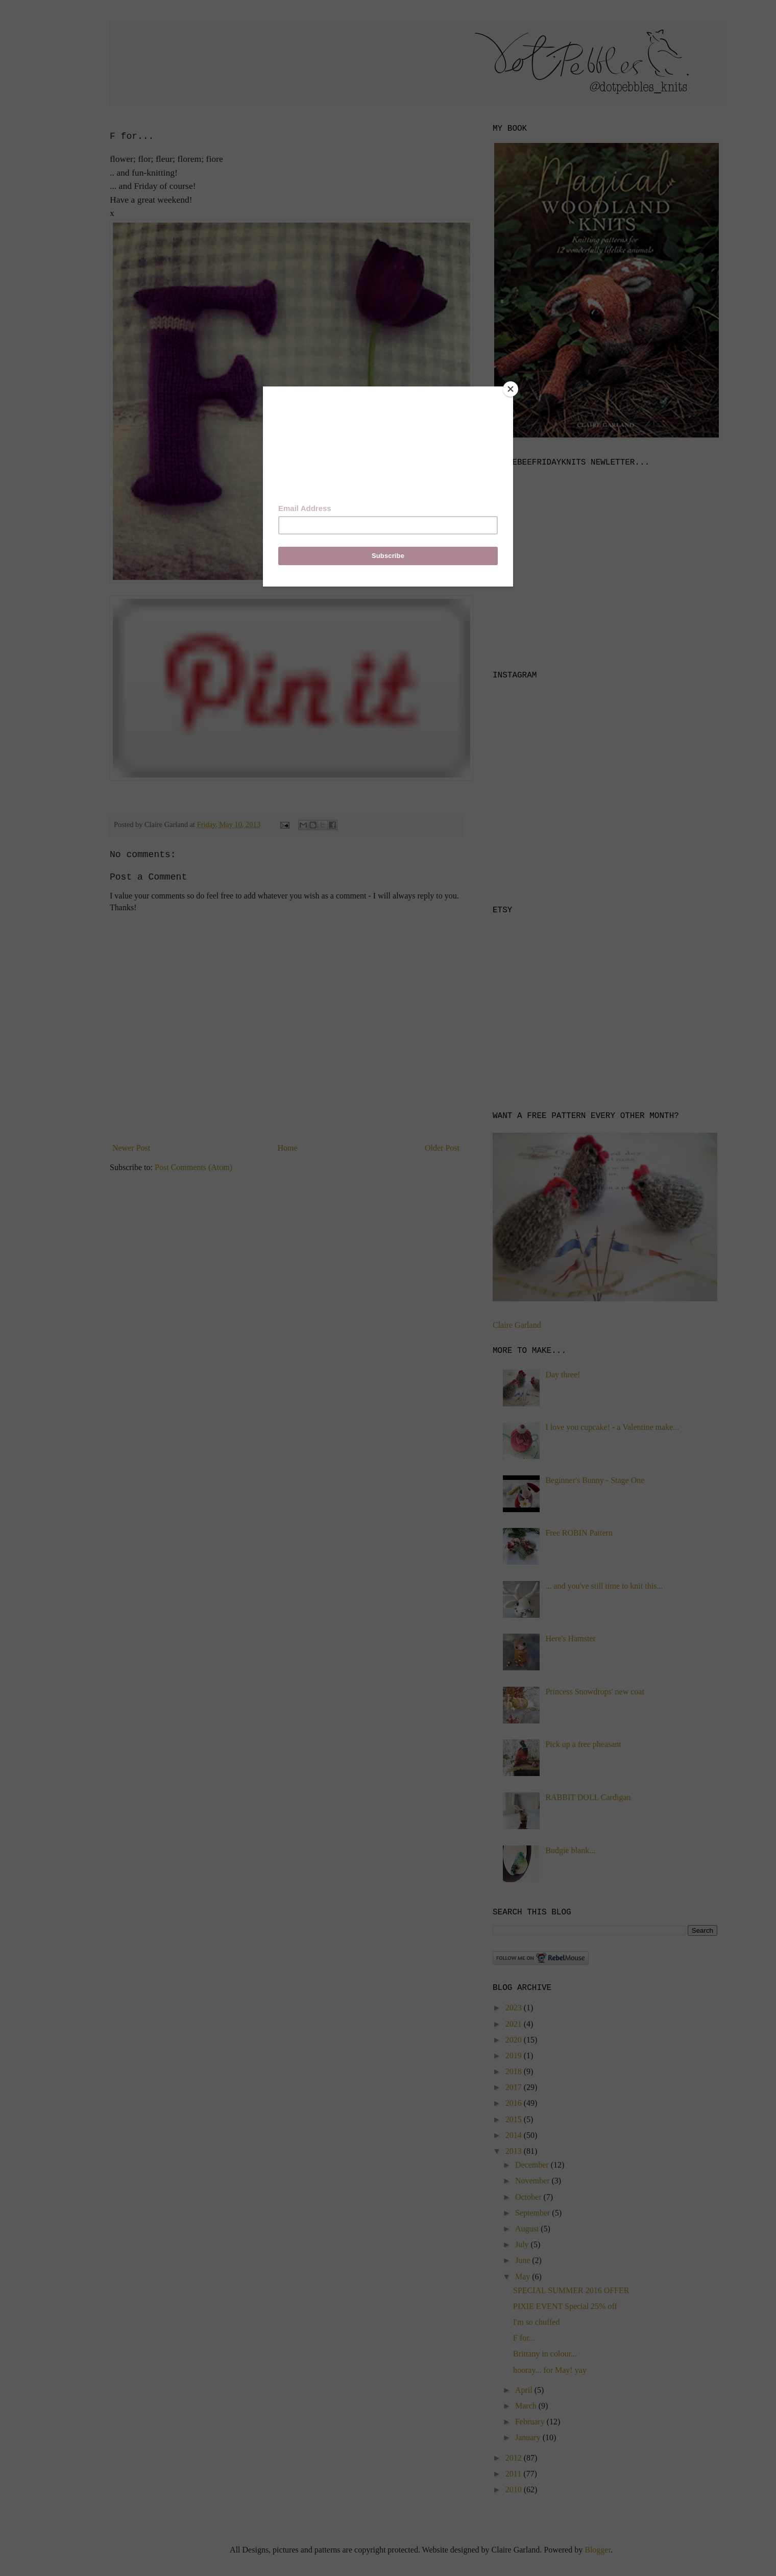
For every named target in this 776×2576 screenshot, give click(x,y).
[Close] (510, 389)
